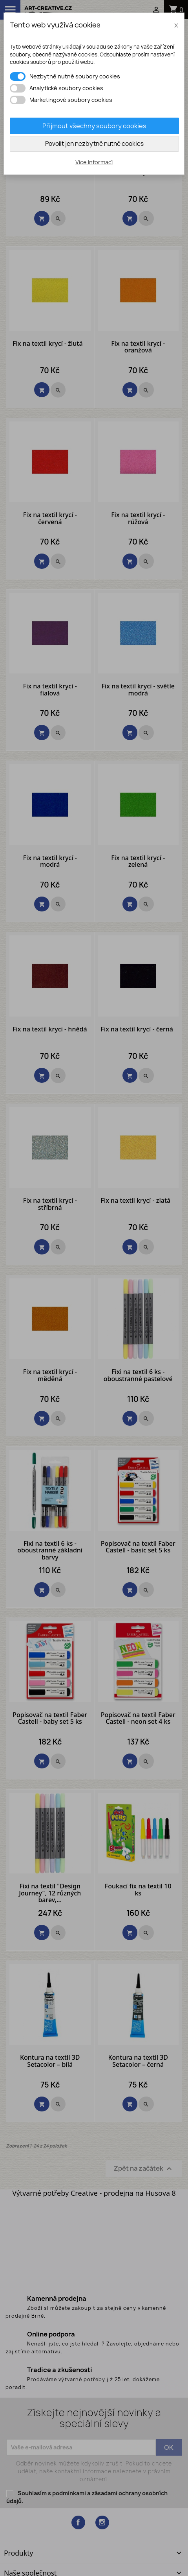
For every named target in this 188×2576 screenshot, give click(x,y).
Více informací (94, 162)
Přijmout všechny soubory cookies (94, 126)
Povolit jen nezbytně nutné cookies (94, 144)
